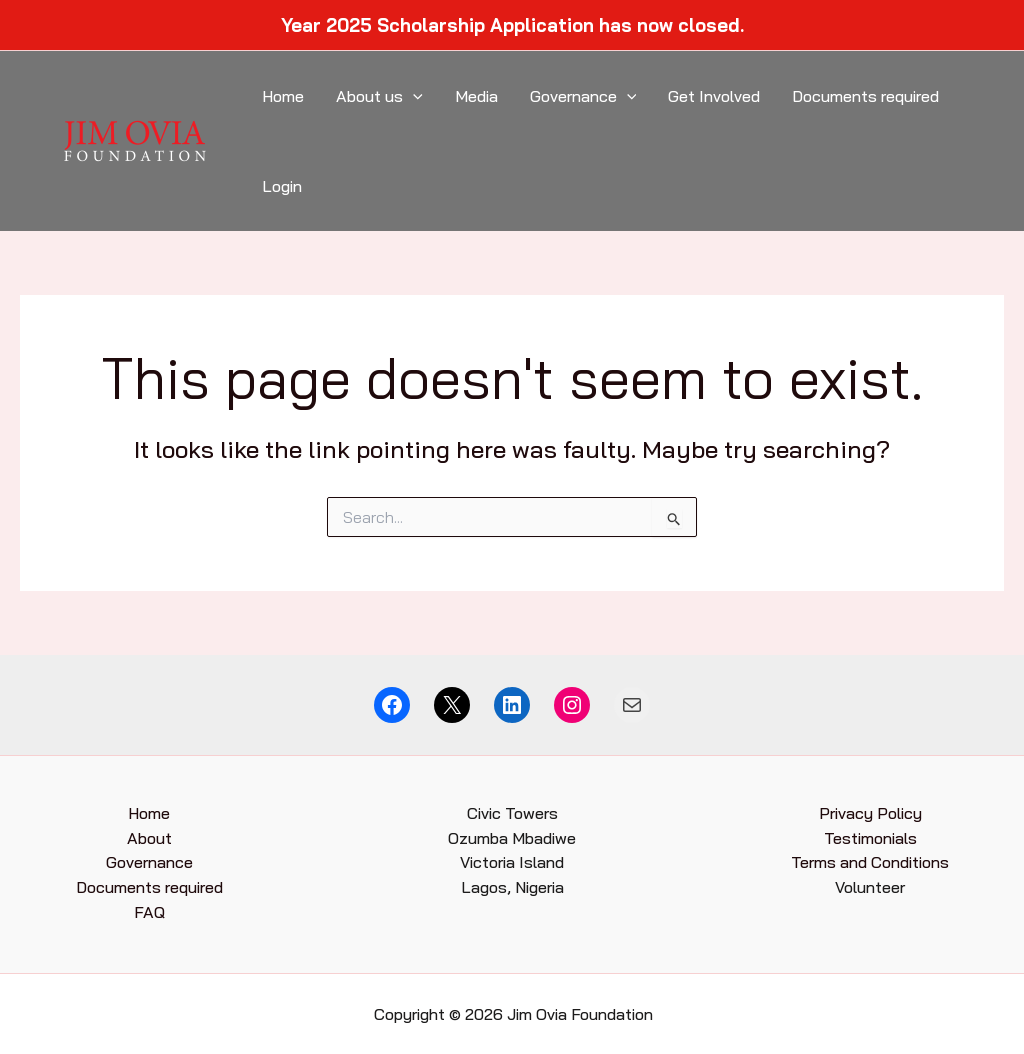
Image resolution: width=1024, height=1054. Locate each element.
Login (282, 186)
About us (379, 96)
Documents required (865, 96)
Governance (583, 96)
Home (283, 96)
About (149, 838)
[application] (413, 96)
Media (476, 96)
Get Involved (714, 96)
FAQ (149, 912)
